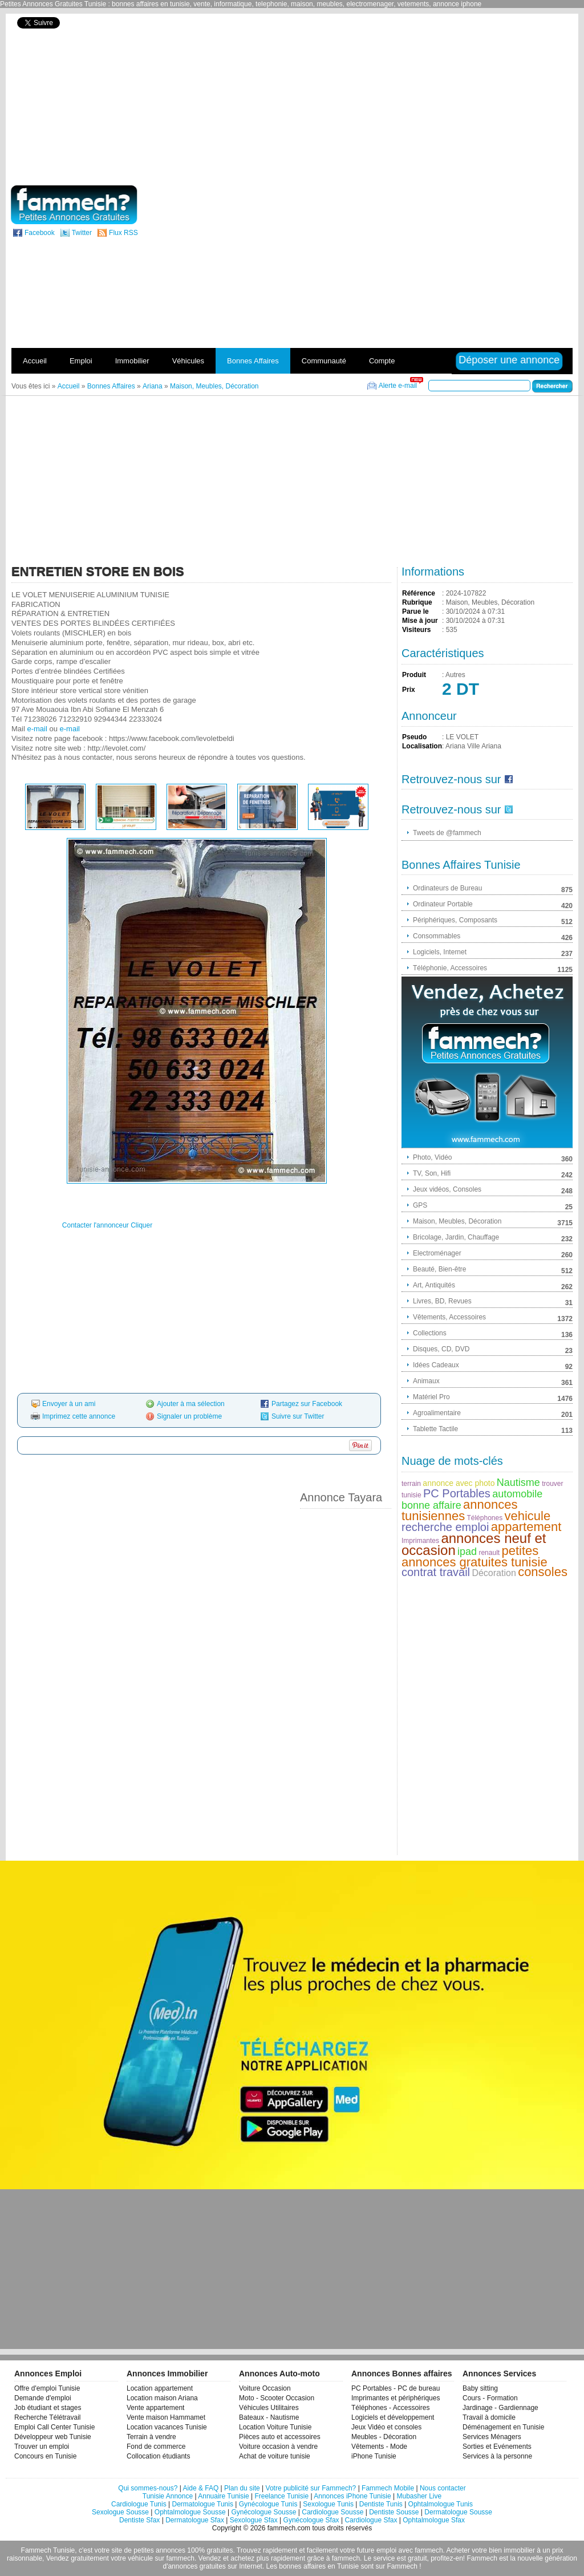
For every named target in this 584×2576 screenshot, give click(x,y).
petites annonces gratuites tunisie (475, 1556)
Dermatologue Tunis (202, 2504)
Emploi (81, 361)
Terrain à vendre (151, 2437)
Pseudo (414, 737)
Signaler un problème (189, 1416)
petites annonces (159, 2550)
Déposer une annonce (509, 360)
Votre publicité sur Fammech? (311, 2488)
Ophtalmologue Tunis (440, 2504)
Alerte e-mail (398, 386)
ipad (467, 1551)
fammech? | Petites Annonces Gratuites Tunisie (74, 204)
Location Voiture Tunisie (275, 2427)
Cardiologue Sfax (370, 2520)
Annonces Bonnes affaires (401, 2373)
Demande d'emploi (42, 2398)
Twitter (82, 233)
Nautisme (518, 1482)
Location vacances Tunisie (167, 2427)
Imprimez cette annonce (78, 1416)
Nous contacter (443, 2488)
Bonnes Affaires (253, 361)
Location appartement (160, 2388)
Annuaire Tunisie (223, 2496)
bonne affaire (431, 1505)
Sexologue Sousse (120, 2512)
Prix (408, 690)
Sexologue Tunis (328, 2504)
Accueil (35, 361)
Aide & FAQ (201, 2488)
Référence (418, 593)
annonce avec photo (458, 1483)
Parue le (415, 611)
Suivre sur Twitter (297, 1416)
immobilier (519, 2550)
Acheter (458, 2550)
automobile (517, 1494)
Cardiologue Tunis (139, 2504)
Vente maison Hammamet (166, 2417)
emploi (386, 2550)
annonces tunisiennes (460, 1510)
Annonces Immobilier (167, 2373)
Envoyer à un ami (68, 1404)
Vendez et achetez (226, 2558)
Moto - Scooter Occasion (276, 2398)
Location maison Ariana (162, 2398)
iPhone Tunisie (373, 2456)
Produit (414, 675)
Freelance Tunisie (281, 2496)
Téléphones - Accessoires (390, 2408)
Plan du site (242, 2488)
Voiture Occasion (265, 2388)
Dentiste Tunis (381, 2504)
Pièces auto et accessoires (280, 2437)
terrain (411, 1484)
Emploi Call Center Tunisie (54, 2427)
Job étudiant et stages (47, 2408)
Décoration (494, 1573)
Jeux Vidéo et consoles (386, 2427)
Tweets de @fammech (447, 833)
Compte (382, 361)
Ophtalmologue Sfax (434, 2520)
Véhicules (188, 361)
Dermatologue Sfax (194, 2520)
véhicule (140, 2558)
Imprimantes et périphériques (395, 2398)
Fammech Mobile (388, 2488)
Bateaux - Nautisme (269, 2417)
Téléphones (484, 1518)
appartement (526, 1527)
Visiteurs (416, 630)
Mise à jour (420, 621)
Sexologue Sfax (254, 2520)
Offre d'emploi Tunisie (47, 2388)
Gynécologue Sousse (263, 2512)
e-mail (37, 728)
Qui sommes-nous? (147, 2488)
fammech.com (288, 2528)
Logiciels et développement (392, 2417)
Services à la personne (497, 2456)
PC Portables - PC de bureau (395, 2388)
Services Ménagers (492, 2437)
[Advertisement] (450, 98)
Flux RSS (123, 233)
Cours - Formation (490, 2398)
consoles (542, 1572)
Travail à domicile (489, 2417)
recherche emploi (445, 1527)
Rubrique (417, 602)
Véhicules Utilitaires (269, 2408)
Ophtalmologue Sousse (190, 2512)
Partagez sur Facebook (306, 1404)
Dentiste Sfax (139, 2520)
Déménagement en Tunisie (503, 2427)
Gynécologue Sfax (311, 2520)
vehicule (528, 1516)
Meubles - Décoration (383, 2437)
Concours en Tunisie (45, 2456)
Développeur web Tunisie (52, 2437)
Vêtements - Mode (379, 2447)
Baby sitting (480, 2388)
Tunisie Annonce (168, 2496)
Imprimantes (420, 1541)
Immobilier (132, 361)
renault (489, 1553)
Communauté (324, 361)
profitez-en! (448, 2558)
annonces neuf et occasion (474, 1544)
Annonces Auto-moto (279, 2373)
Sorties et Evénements (497, 2447)
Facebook (40, 233)
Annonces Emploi (48, 2373)
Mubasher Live (418, 2496)
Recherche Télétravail (47, 2417)
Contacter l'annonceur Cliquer (107, 1225)
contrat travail (436, 1572)
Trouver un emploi (41, 2447)
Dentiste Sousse (394, 2512)
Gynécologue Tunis (268, 2504)
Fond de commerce (156, 2447)
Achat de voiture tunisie (274, 2456)
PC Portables (456, 1493)
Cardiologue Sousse (332, 2512)
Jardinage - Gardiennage (500, 2408)
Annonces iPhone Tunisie (352, 2496)
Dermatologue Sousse (458, 2512)
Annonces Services (499, 2373)
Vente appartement (155, 2408)
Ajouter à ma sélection (191, 1404)
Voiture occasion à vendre (278, 2447)
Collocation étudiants (158, 2456)
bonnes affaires (302, 2566)
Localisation (422, 746)
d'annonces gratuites (194, 2566)
